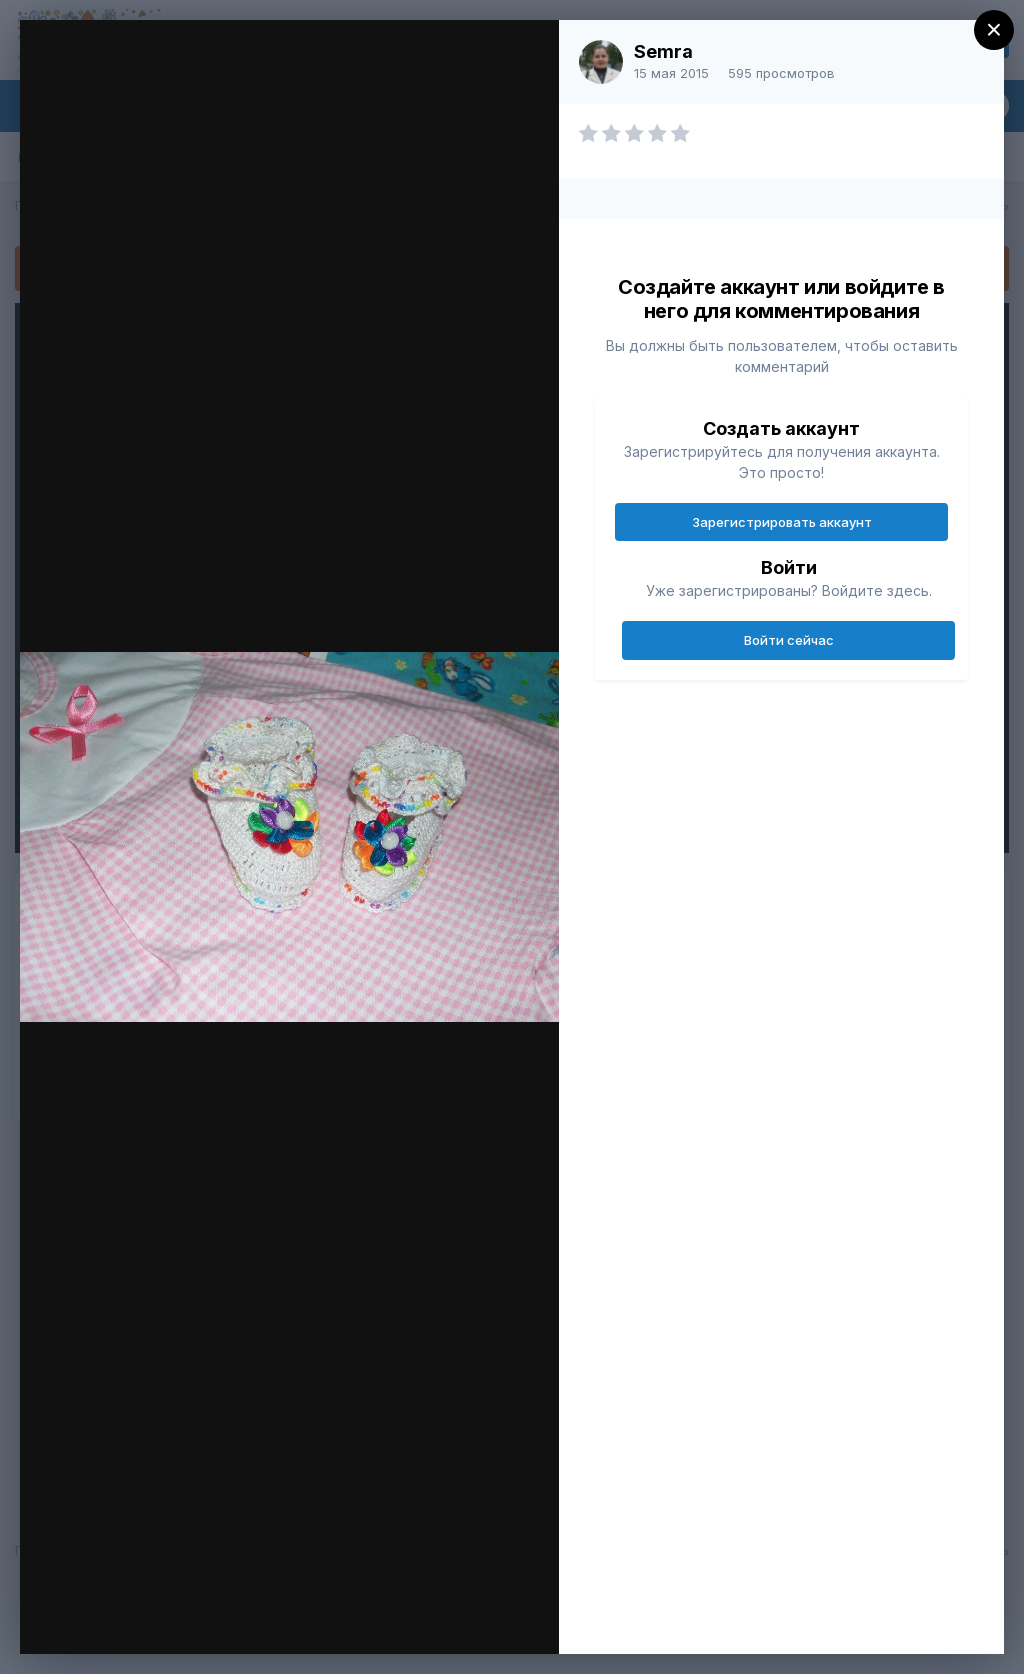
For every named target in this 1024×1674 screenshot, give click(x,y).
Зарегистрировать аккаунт (782, 522)
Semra (663, 51)
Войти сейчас (789, 640)
